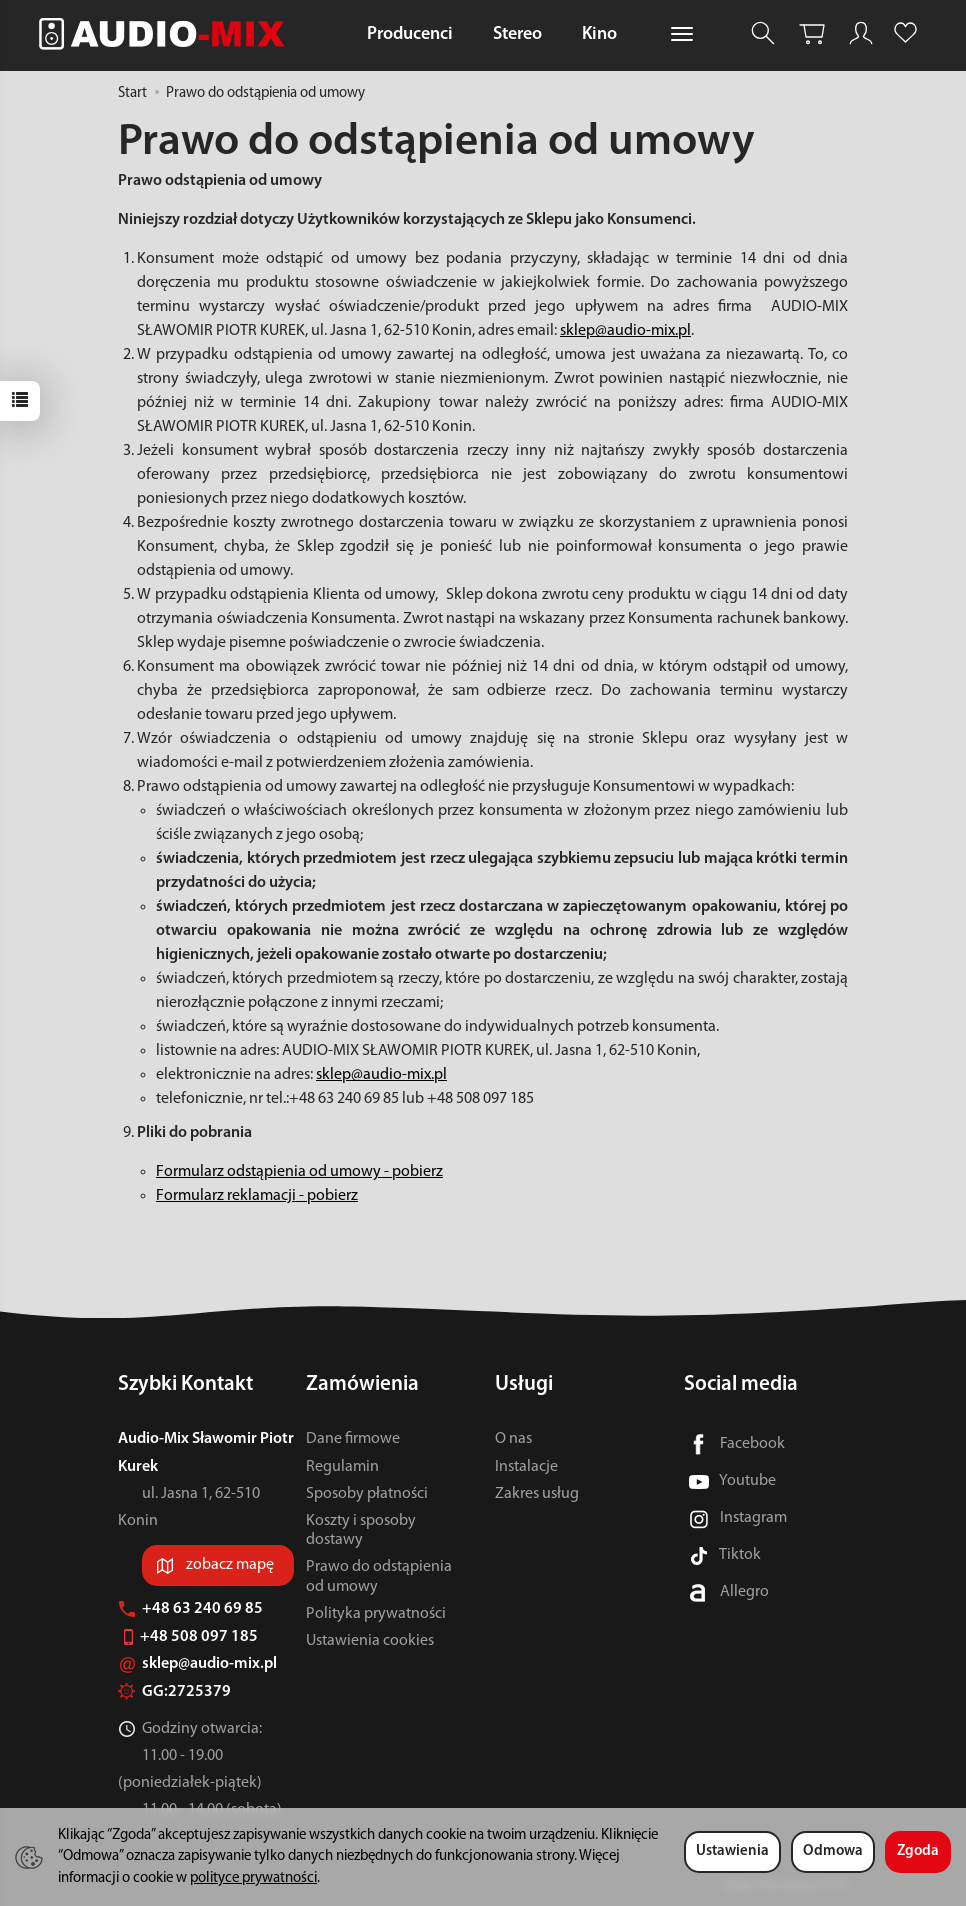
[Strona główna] (167, 33)
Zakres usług (537, 1494)
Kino (599, 34)
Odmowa (833, 1851)
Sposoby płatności (367, 1494)
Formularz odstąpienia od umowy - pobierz (299, 1172)
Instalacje (526, 1467)
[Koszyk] (812, 33)
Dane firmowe (353, 1439)
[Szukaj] (763, 33)
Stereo (517, 34)
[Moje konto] (861, 33)
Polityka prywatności (376, 1614)
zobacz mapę (230, 1565)
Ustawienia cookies (370, 1641)
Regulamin (342, 1467)
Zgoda (918, 1851)
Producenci (410, 34)
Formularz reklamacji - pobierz (257, 1196)
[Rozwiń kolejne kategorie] (682, 35)
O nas (513, 1439)
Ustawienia (732, 1851)
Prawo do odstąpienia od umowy (379, 1576)
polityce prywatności (253, 1878)
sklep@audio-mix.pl (625, 331)
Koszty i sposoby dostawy (361, 1530)
